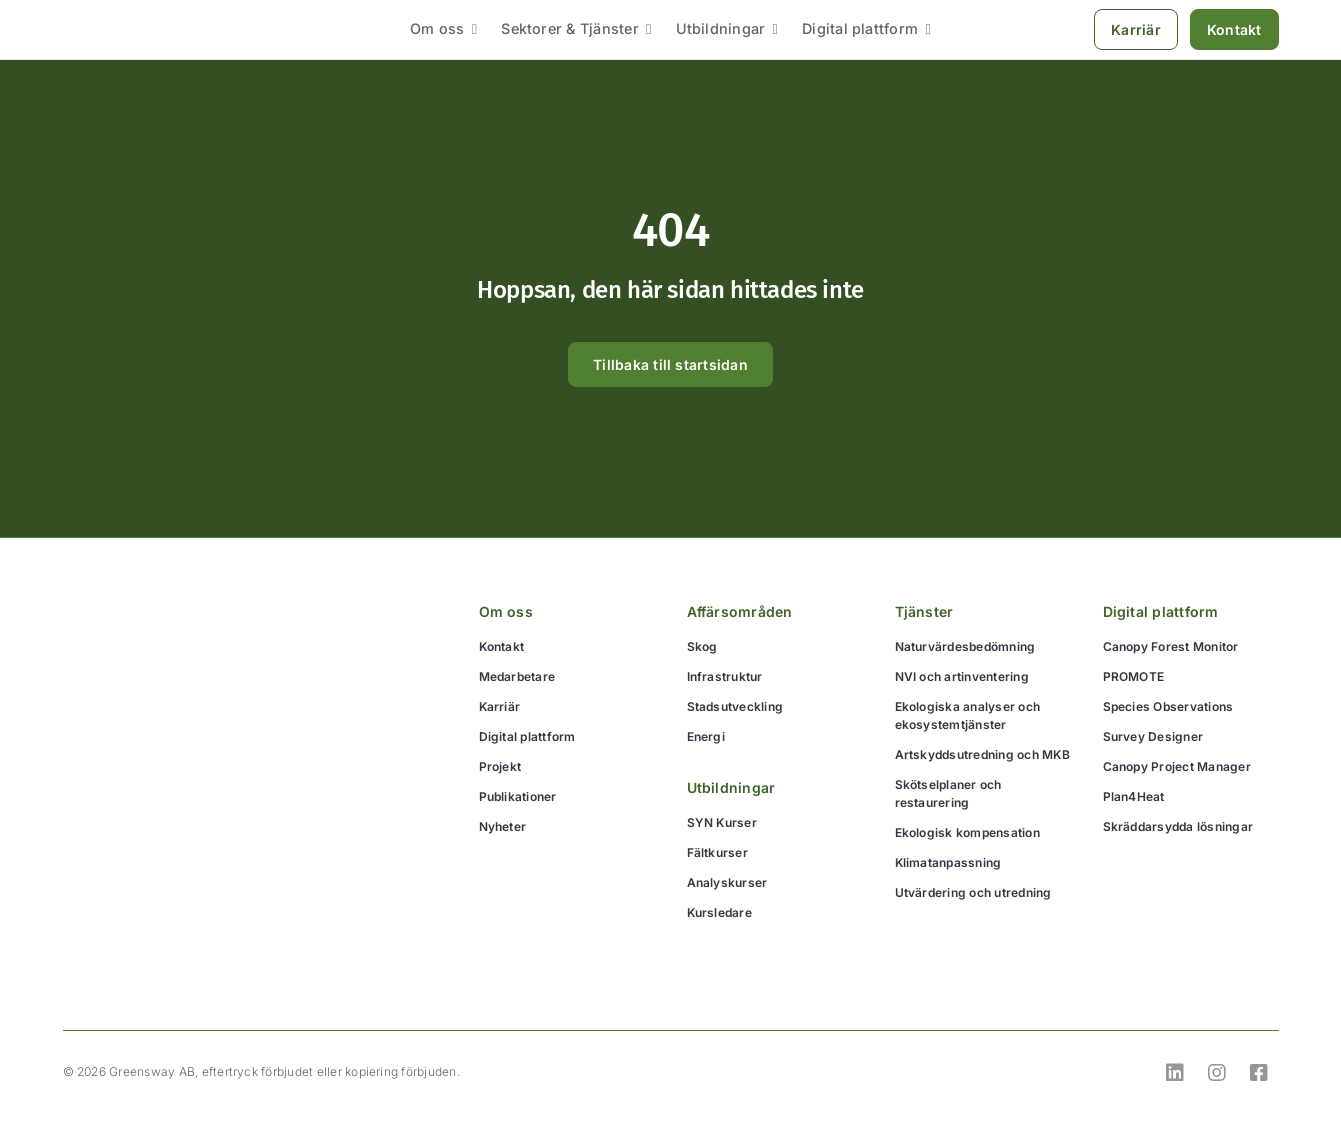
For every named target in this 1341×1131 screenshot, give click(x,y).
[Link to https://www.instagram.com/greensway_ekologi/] (1217, 1073)
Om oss (506, 611)
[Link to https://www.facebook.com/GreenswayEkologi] (1259, 1073)
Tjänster (924, 611)
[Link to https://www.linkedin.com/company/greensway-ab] (1175, 1073)
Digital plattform (1161, 611)
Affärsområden (740, 611)
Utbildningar (731, 787)
